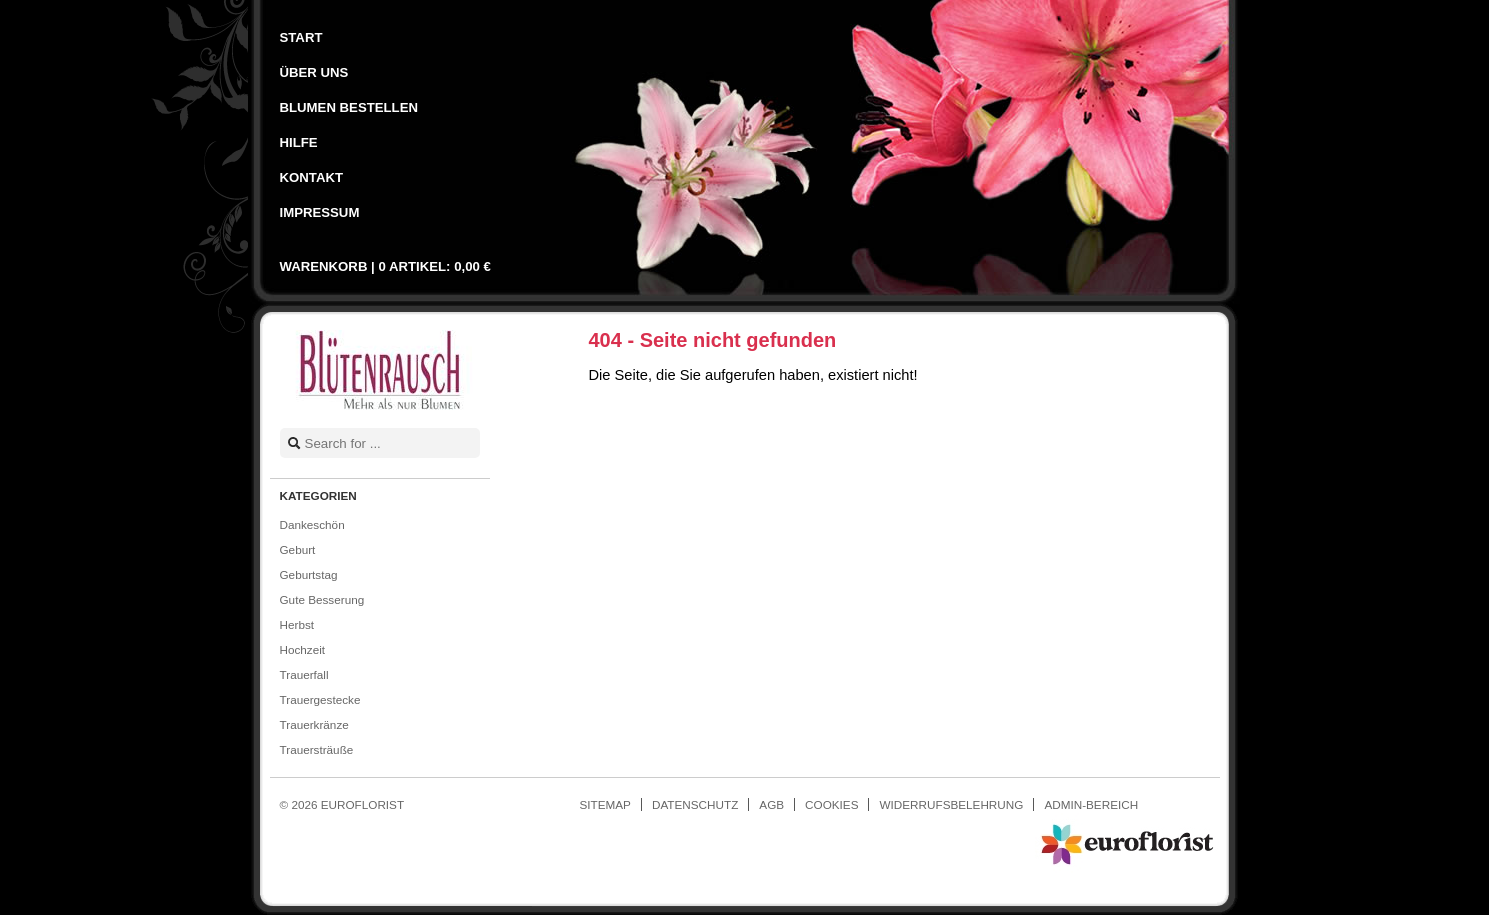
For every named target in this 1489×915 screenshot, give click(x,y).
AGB (771, 804)
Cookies (831, 804)
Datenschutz (695, 804)
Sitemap (605, 804)
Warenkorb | (385, 266)
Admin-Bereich (1091, 804)
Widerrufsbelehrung (951, 804)
